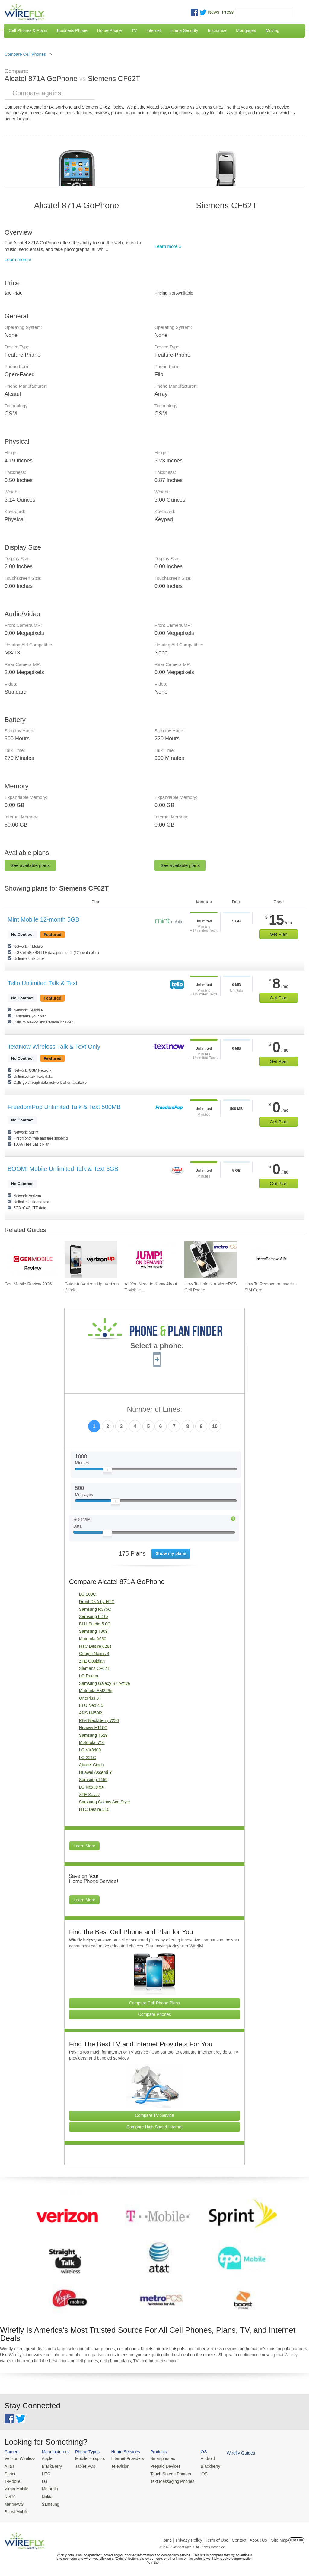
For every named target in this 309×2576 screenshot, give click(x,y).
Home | (167, 2537)
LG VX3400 (90, 1750)
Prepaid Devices (159, 2466)
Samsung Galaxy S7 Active (104, 1683)
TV (134, 30)
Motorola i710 (92, 1742)
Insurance (217, 30)
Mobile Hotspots (87, 2458)
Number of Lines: (154, 1409)
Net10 (10, 2494)
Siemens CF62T (94, 1668)
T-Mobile (12, 2480)
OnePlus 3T (90, 1698)
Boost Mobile (16, 2509)
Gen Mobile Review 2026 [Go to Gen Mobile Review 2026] (28, 1284)
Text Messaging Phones (166, 2480)
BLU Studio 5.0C (94, 1624)
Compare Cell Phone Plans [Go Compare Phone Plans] (154, 2003)
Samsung (48, 2502)
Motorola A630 (92, 1638)
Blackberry (202, 2466)
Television (116, 2466)
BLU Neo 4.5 (91, 1705)
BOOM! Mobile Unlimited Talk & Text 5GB (63, 1169)
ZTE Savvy (89, 1794)
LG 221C (87, 1757)
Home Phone (109, 30)
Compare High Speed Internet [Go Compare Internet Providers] (154, 2126)
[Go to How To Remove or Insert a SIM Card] (270, 1259)
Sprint (10, 2473)
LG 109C (87, 1594)
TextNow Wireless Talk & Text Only (54, 1047)
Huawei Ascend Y (95, 1772)
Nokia (45, 2494)
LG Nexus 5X (91, 1787)
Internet (153, 30)
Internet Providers (123, 2458)
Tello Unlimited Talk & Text (43, 983)
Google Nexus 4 (94, 1653)
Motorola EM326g (96, 1690)
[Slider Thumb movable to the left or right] (107, 1471)
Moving (272, 30)
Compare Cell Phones (25, 54)
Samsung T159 (93, 1779)
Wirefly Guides (232, 2452)
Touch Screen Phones (164, 2473)
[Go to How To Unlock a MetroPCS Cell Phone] (210, 1259)
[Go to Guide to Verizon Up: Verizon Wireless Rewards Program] (91, 1259)
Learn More (84, 1845)
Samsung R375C (95, 1609)
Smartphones (156, 2458)
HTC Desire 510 (94, 1809)
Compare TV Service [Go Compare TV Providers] (154, 2115)
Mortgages (246, 30)
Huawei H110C (93, 1727)
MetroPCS (14, 2502)
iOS (196, 2473)
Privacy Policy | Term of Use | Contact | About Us (221, 2537)
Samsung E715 (93, 1616)
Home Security (184, 30)
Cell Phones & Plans (28, 30)
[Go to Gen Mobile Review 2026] (31, 1259)
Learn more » (18, 259)
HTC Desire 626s (95, 1646)
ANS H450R (90, 1713)
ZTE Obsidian (92, 1661)
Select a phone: (157, 1346)
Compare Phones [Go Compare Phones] (154, 2014)
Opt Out (296, 2538)
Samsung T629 (93, 1735)
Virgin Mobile (16, 2487)
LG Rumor (89, 1675)
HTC (44, 2473)
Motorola (48, 2487)
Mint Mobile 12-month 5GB (43, 919)
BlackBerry (49, 2466)
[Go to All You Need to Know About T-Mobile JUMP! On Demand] (151, 1259)
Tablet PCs (82, 2466)
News (213, 11)
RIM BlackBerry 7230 (99, 1720)
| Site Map (278, 2537)
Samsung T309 (93, 1631)
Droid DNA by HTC (96, 1601)
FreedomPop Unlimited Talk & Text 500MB (64, 1107)
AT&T (9, 2466)
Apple (45, 2458)
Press (228, 11)
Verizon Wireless (19, 2458)
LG (42, 2480)
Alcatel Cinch (91, 1764)
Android (200, 2458)
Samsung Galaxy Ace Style (104, 1801)
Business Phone (72, 30)
